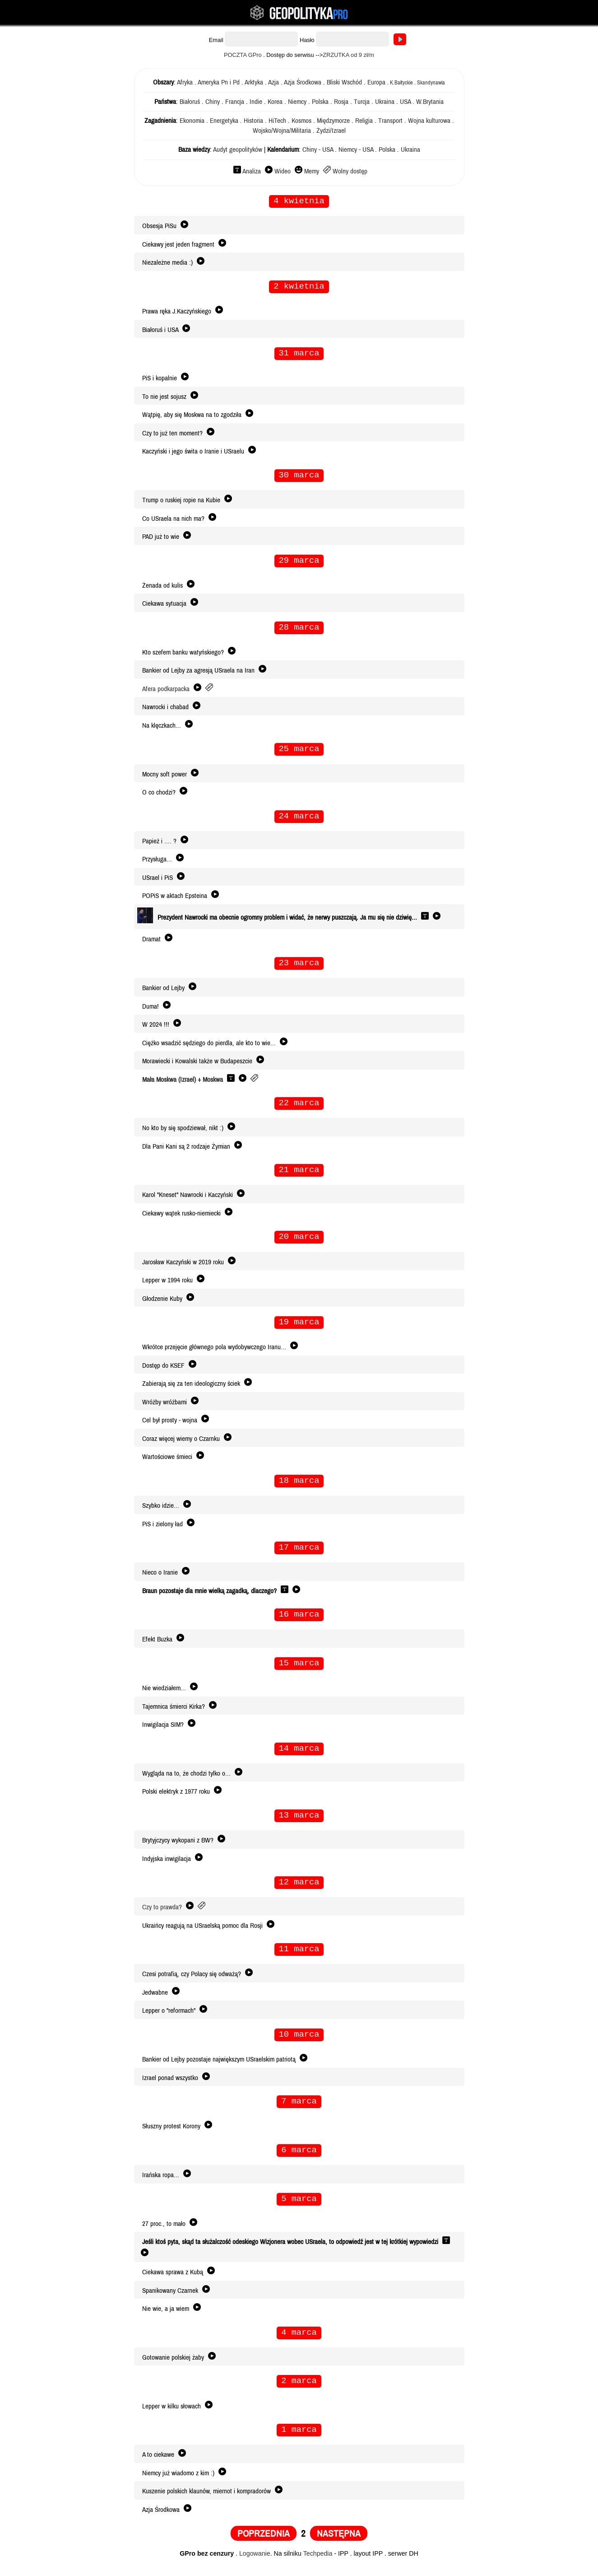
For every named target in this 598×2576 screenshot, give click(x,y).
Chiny (212, 101)
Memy (311, 171)
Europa (376, 82)
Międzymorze (333, 120)
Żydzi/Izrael (331, 130)
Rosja (341, 101)
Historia (253, 120)
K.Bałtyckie (401, 82)
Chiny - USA (317, 149)
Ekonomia (192, 120)
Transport (390, 120)
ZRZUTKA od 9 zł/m (348, 54)
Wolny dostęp (350, 171)
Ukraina (384, 101)
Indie (256, 101)
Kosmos (301, 120)
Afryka (185, 82)
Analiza (251, 171)
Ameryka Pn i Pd (219, 82)
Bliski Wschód (344, 82)
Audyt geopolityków (237, 149)
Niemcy (297, 101)
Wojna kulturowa (429, 120)
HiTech (277, 120)
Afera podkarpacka (166, 690)
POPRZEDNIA (263, 2542)
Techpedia (318, 2562)
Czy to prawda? (162, 1913)
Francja (234, 101)
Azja (273, 82)
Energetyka (224, 120)
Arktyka (254, 82)
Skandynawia (431, 82)
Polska (320, 101)
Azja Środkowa (302, 82)
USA (405, 101)
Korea (275, 101)
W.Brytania (430, 101)
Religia (364, 120)
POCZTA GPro (243, 54)
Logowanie (254, 2562)
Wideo (282, 171)
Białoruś (190, 101)
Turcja (362, 101)
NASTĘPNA (339, 2542)
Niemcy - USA (355, 149)
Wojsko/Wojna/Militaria (282, 130)
